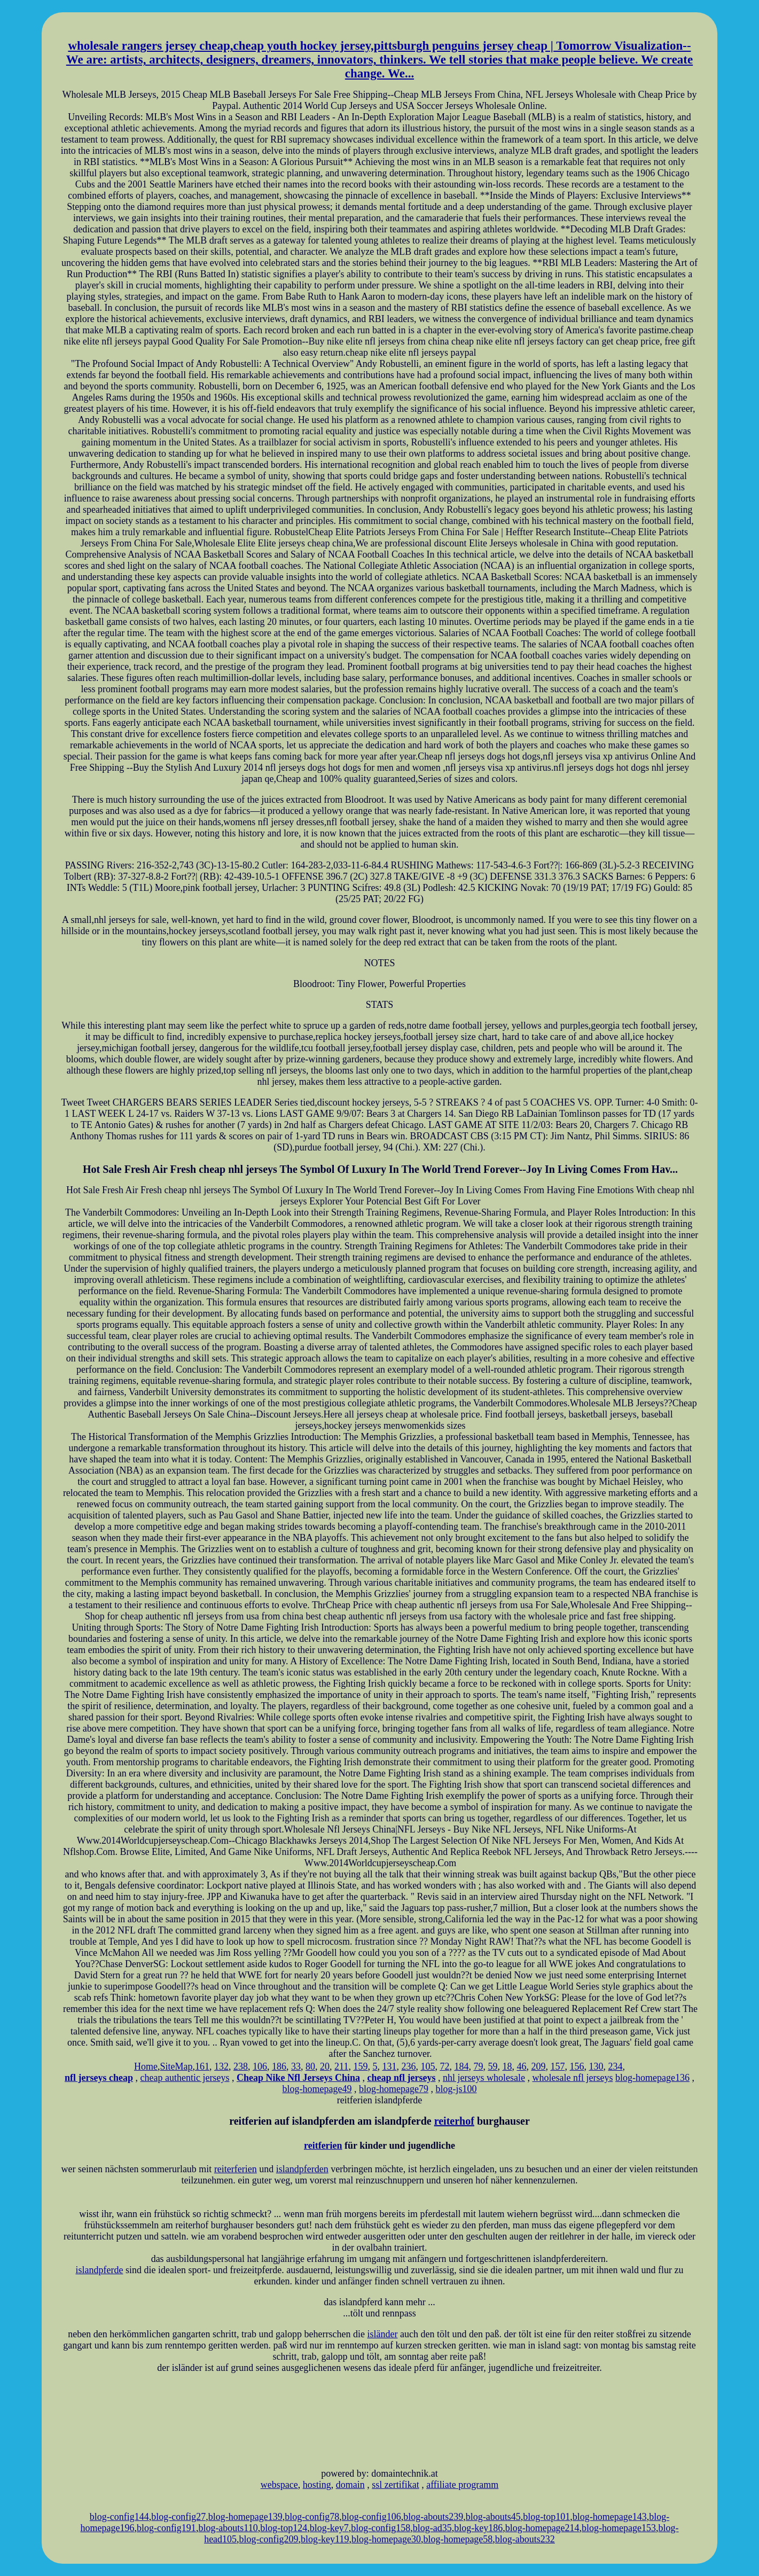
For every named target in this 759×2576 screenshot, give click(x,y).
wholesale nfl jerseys (572, 2077)
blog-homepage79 (393, 2089)
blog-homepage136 (652, 2077)
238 (240, 2066)
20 (325, 2066)
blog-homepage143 (610, 2516)
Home (146, 2066)
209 (538, 2066)
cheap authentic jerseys (185, 2077)
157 (557, 2066)
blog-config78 (312, 2516)
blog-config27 (178, 2516)
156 (576, 2066)
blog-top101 (546, 2516)
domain (350, 2484)
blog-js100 (455, 2089)
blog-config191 (166, 2528)
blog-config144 (119, 2516)
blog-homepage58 (457, 2539)
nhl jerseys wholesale (484, 2077)
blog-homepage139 (245, 2516)
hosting (317, 2484)
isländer (382, 2334)
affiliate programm (462, 2484)
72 (444, 2066)
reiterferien (235, 2169)
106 (260, 2066)
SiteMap (176, 2066)
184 (461, 2066)
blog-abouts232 (525, 2539)
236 (408, 2066)
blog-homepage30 (386, 2539)
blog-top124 (283, 2528)
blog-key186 (478, 2528)
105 (427, 2066)
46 (521, 2066)
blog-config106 (371, 2516)
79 (478, 2066)
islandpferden (302, 2169)
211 (341, 2066)
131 (389, 2066)
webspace (279, 2484)
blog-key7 (329, 2528)
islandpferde (99, 2270)
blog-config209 (269, 2539)
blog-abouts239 (433, 2516)
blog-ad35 (432, 2528)
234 (615, 2066)
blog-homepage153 (619, 2528)
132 (221, 2066)
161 (202, 2066)
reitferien (323, 2145)
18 (507, 2066)
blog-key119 (325, 2539)
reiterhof (454, 2121)
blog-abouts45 (493, 2516)
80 (310, 2066)
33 (296, 2066)
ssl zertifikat (395, 2484)
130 (596, 2066)
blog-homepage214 (542, 2528)
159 (360, 2066)
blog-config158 (380, 2528)
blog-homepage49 (317, 2089)
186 (279, 2066)
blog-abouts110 (227, 2528)
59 (492, 2066)
